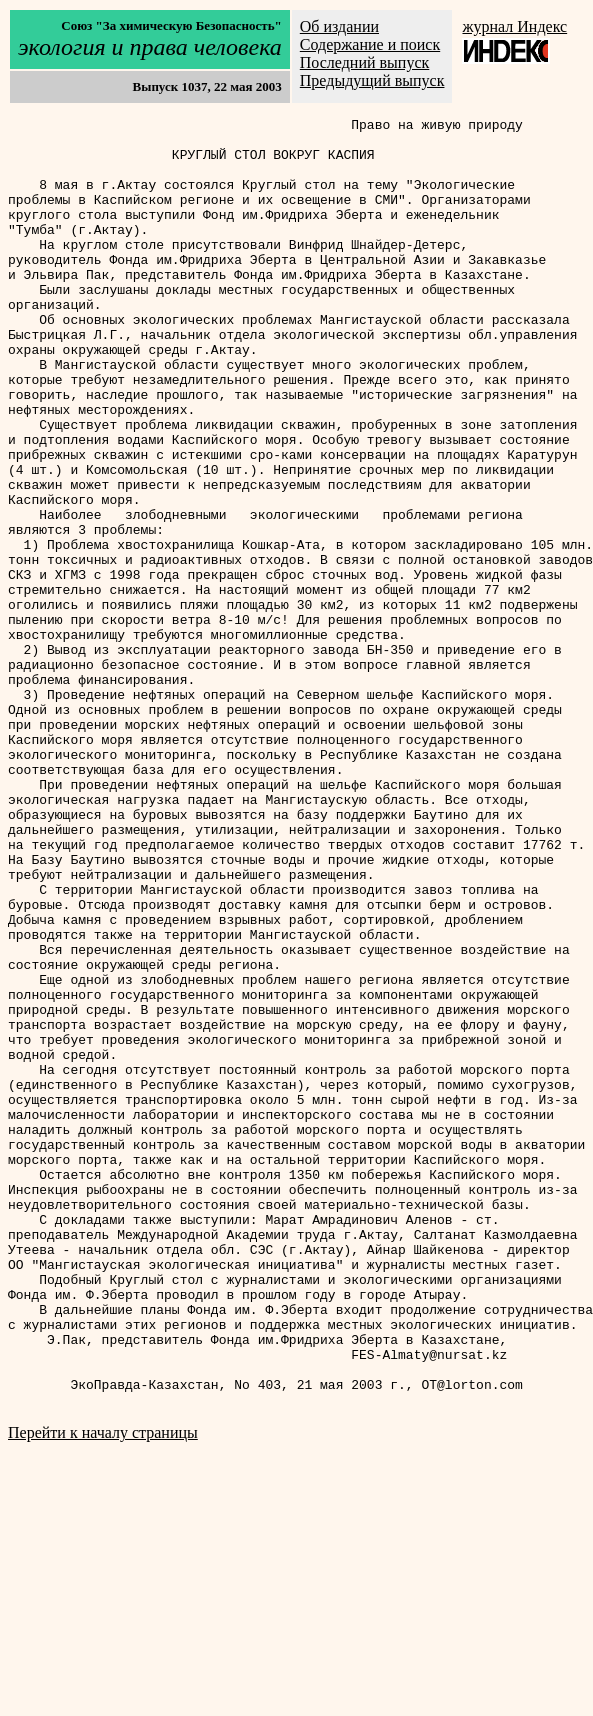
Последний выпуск (365, 62)
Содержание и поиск (370, 44)
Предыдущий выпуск (372, 80)
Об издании (339, 26)
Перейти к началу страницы (103, 1690)
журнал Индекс (514, 26)
